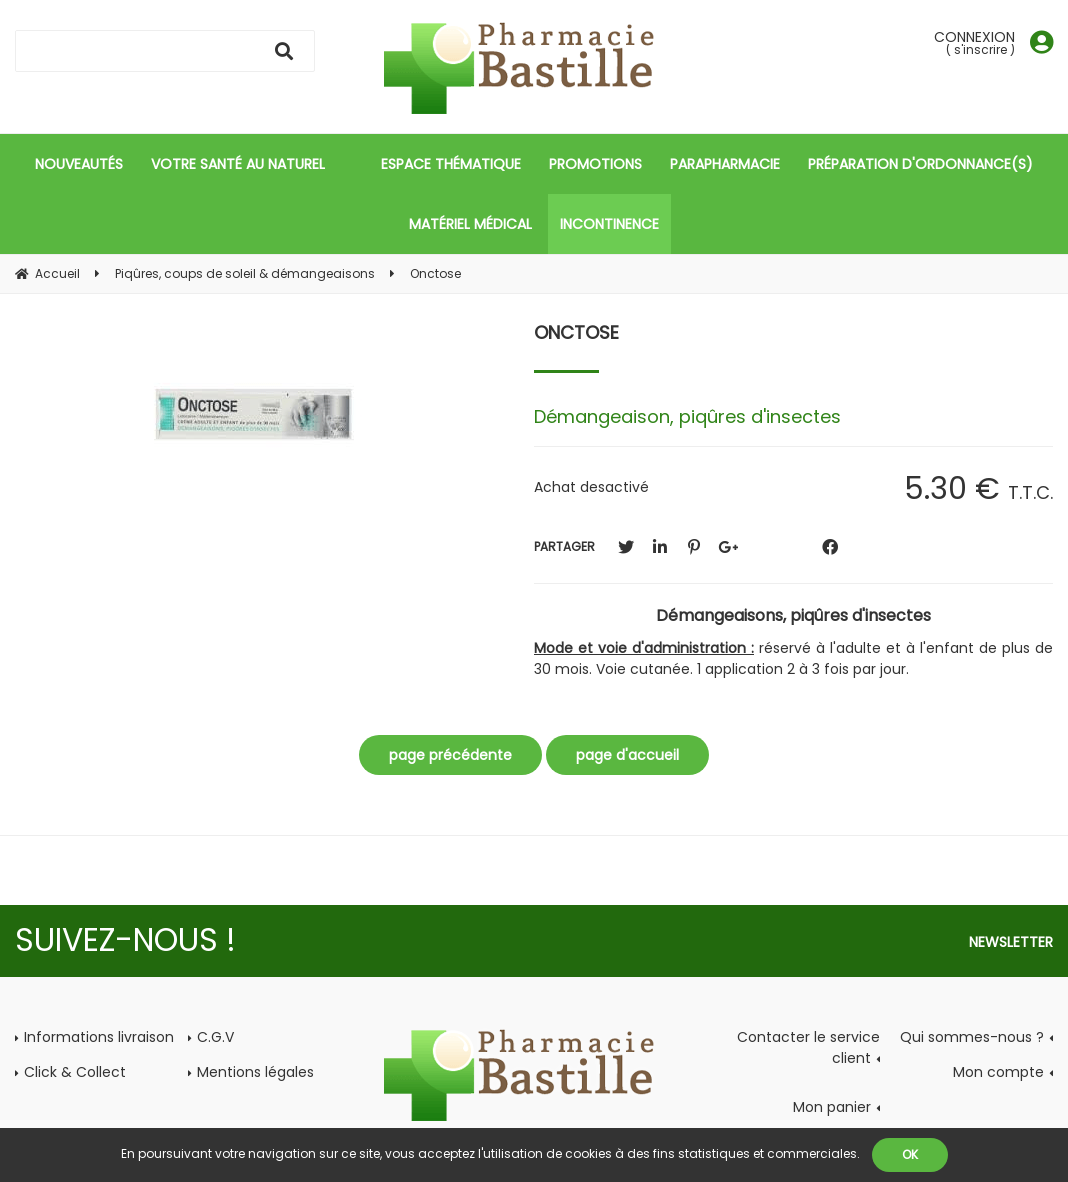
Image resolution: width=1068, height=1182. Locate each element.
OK (910, 1154)
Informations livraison (99, 1037)
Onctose (576, 332)
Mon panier (832, 1107)
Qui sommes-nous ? (972, 1037)
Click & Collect (75, 1072)
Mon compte (998, 1072)
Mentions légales (255, 1072)
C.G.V (215, 1037)
